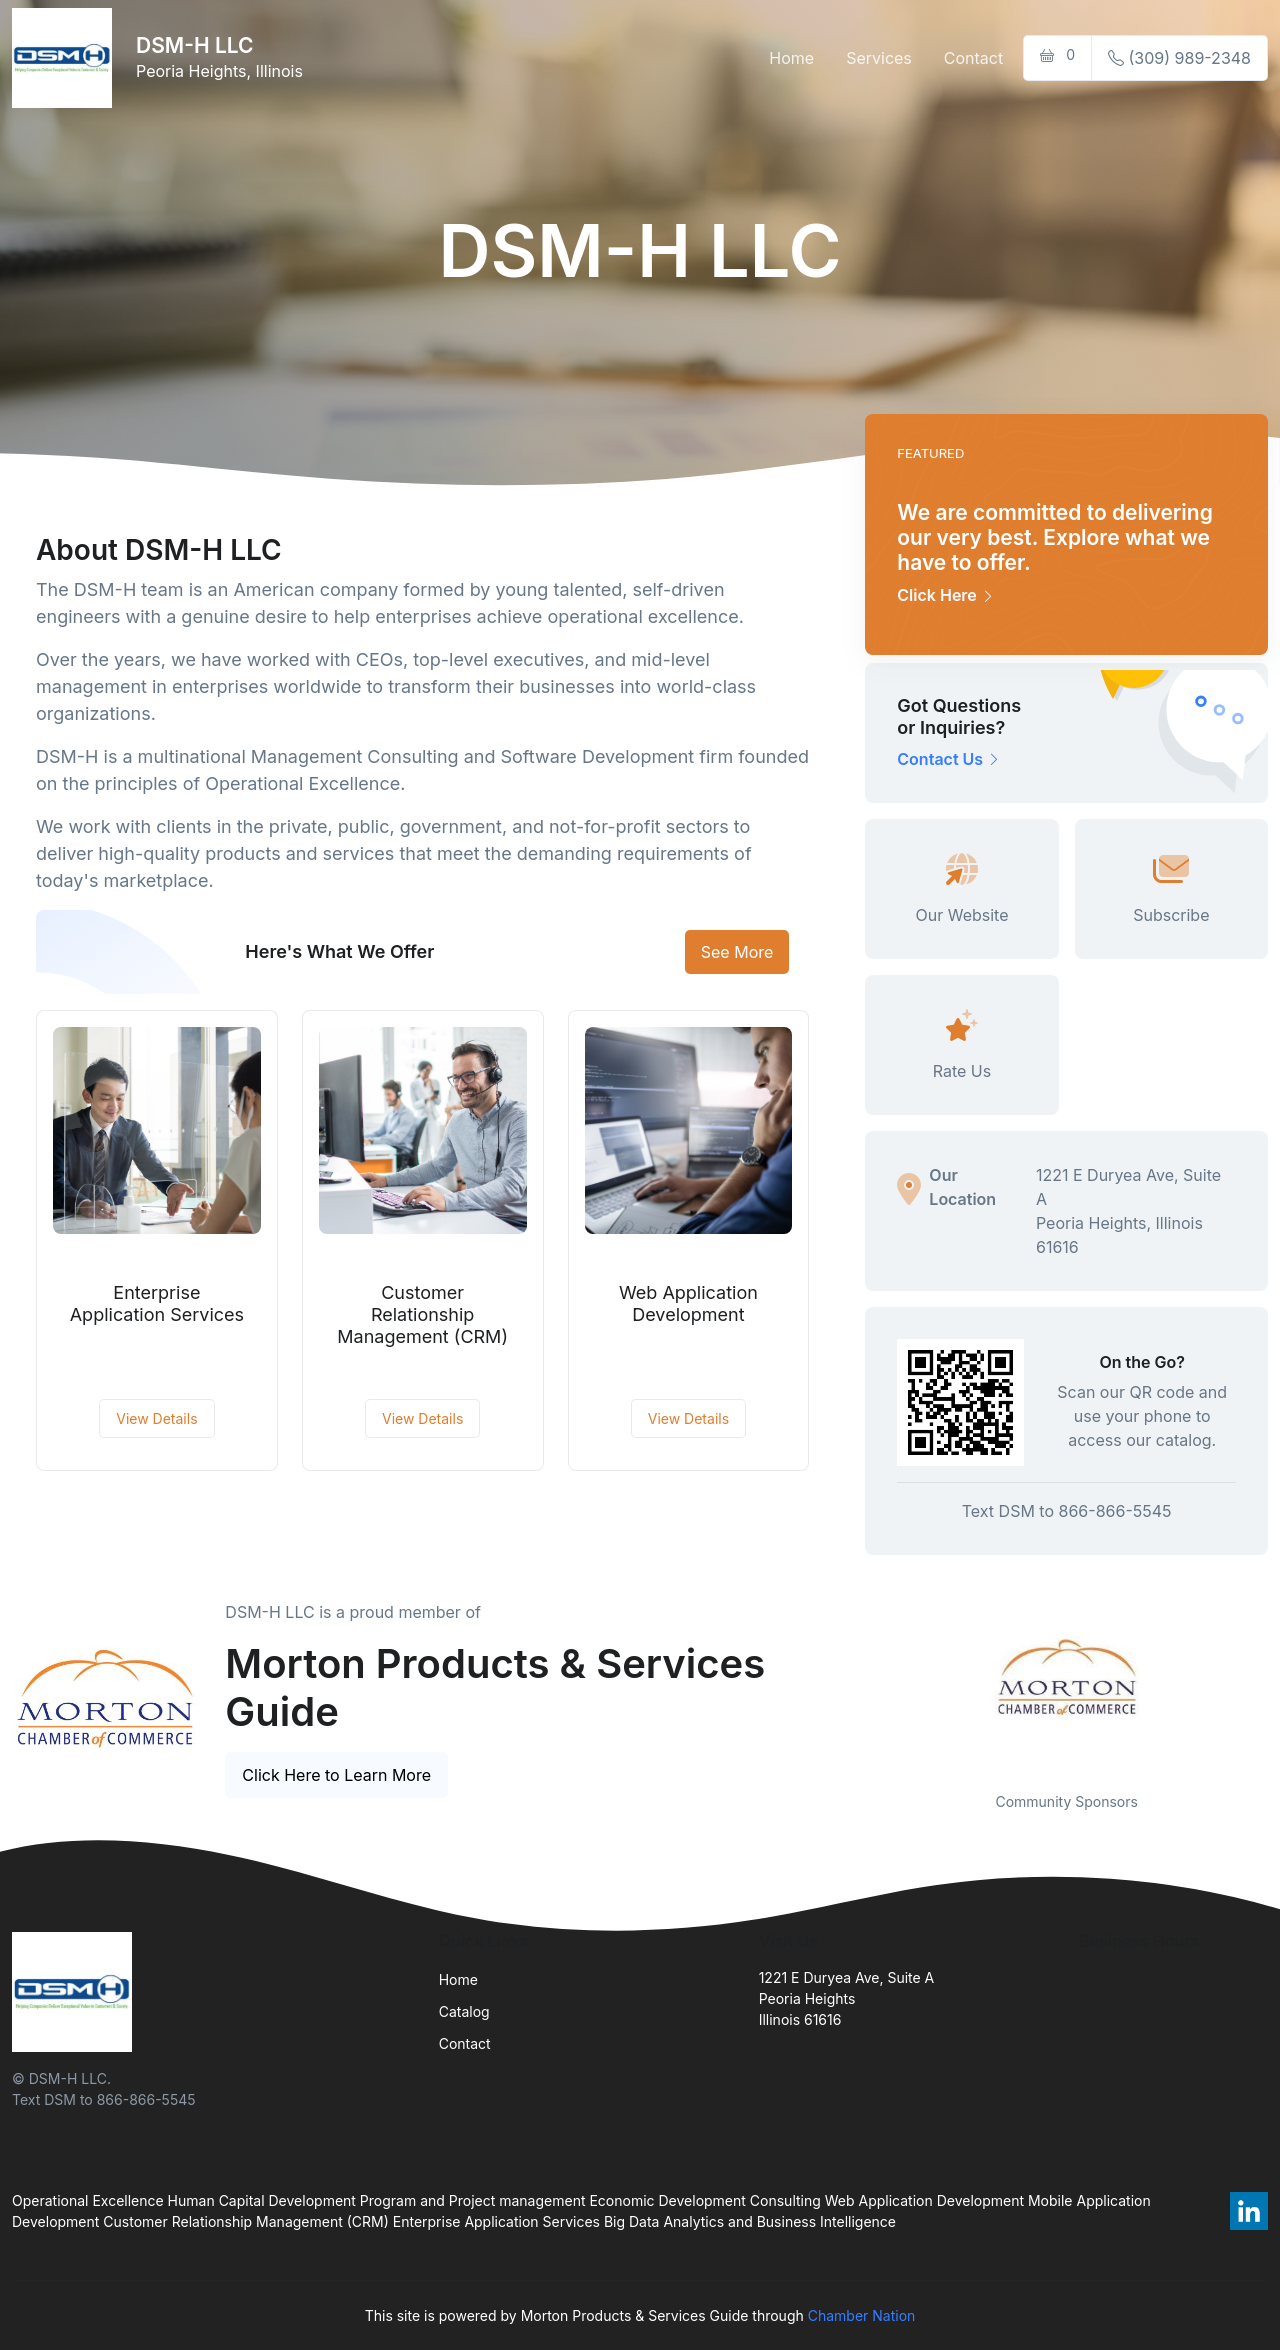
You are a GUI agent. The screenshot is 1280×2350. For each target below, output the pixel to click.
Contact (973, 58)
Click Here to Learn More (336, 1775)
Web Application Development (688, 1303)
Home (791, 58)
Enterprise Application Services (157, 1303)
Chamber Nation (862, 2315)
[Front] (66, 58)
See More (737, 952)
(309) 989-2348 (1179, 58)
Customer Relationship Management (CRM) (422, 1314)
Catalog (464, 2011)
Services (879, 58)
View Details (156, 1418)
